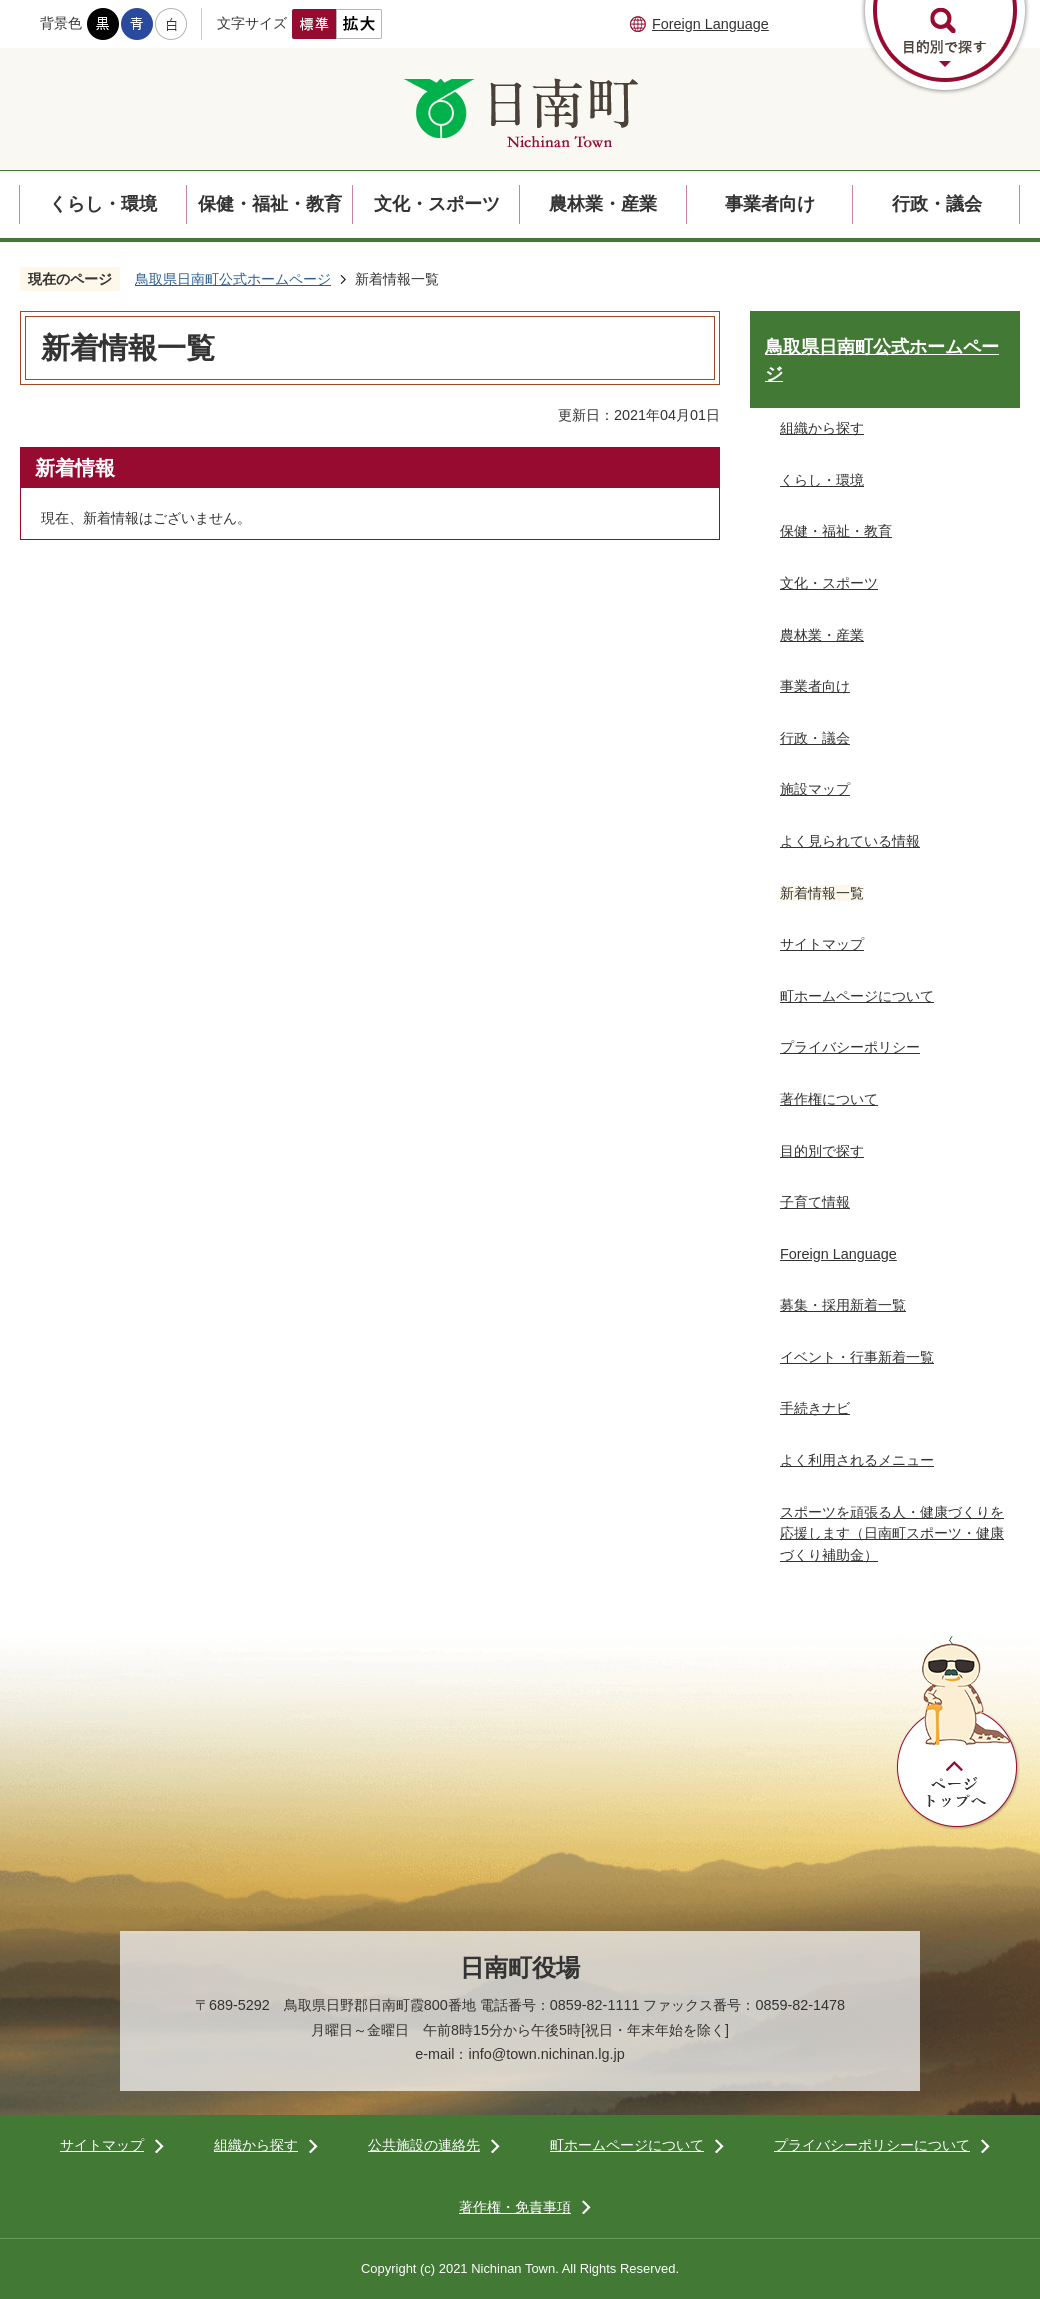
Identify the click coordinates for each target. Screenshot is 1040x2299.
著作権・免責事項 (515, 2207)
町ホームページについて (857, 996)
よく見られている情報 (850, 841)
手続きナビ (815, 1408)
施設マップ (815, 789)
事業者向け (770, 204)
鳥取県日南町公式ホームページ (233, 279)
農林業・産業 (603, 204)
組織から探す (822, 428)
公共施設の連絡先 (424, 2145)
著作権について (829, 1099)
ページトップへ (958, 1733)
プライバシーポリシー (850, 1047)
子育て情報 (815, 1202)
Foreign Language (710, 24)
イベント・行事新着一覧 (857, 1357)
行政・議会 (937, 204)
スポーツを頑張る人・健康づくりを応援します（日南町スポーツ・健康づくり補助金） (892, 1533)
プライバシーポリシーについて (872, 2145)
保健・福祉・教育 (270, 204)
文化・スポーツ (437, 204)
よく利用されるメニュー (857, 1460)
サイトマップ (822, 944)
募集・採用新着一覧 (843, 1305)
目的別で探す (822, 1151)
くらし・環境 (103, 204)
